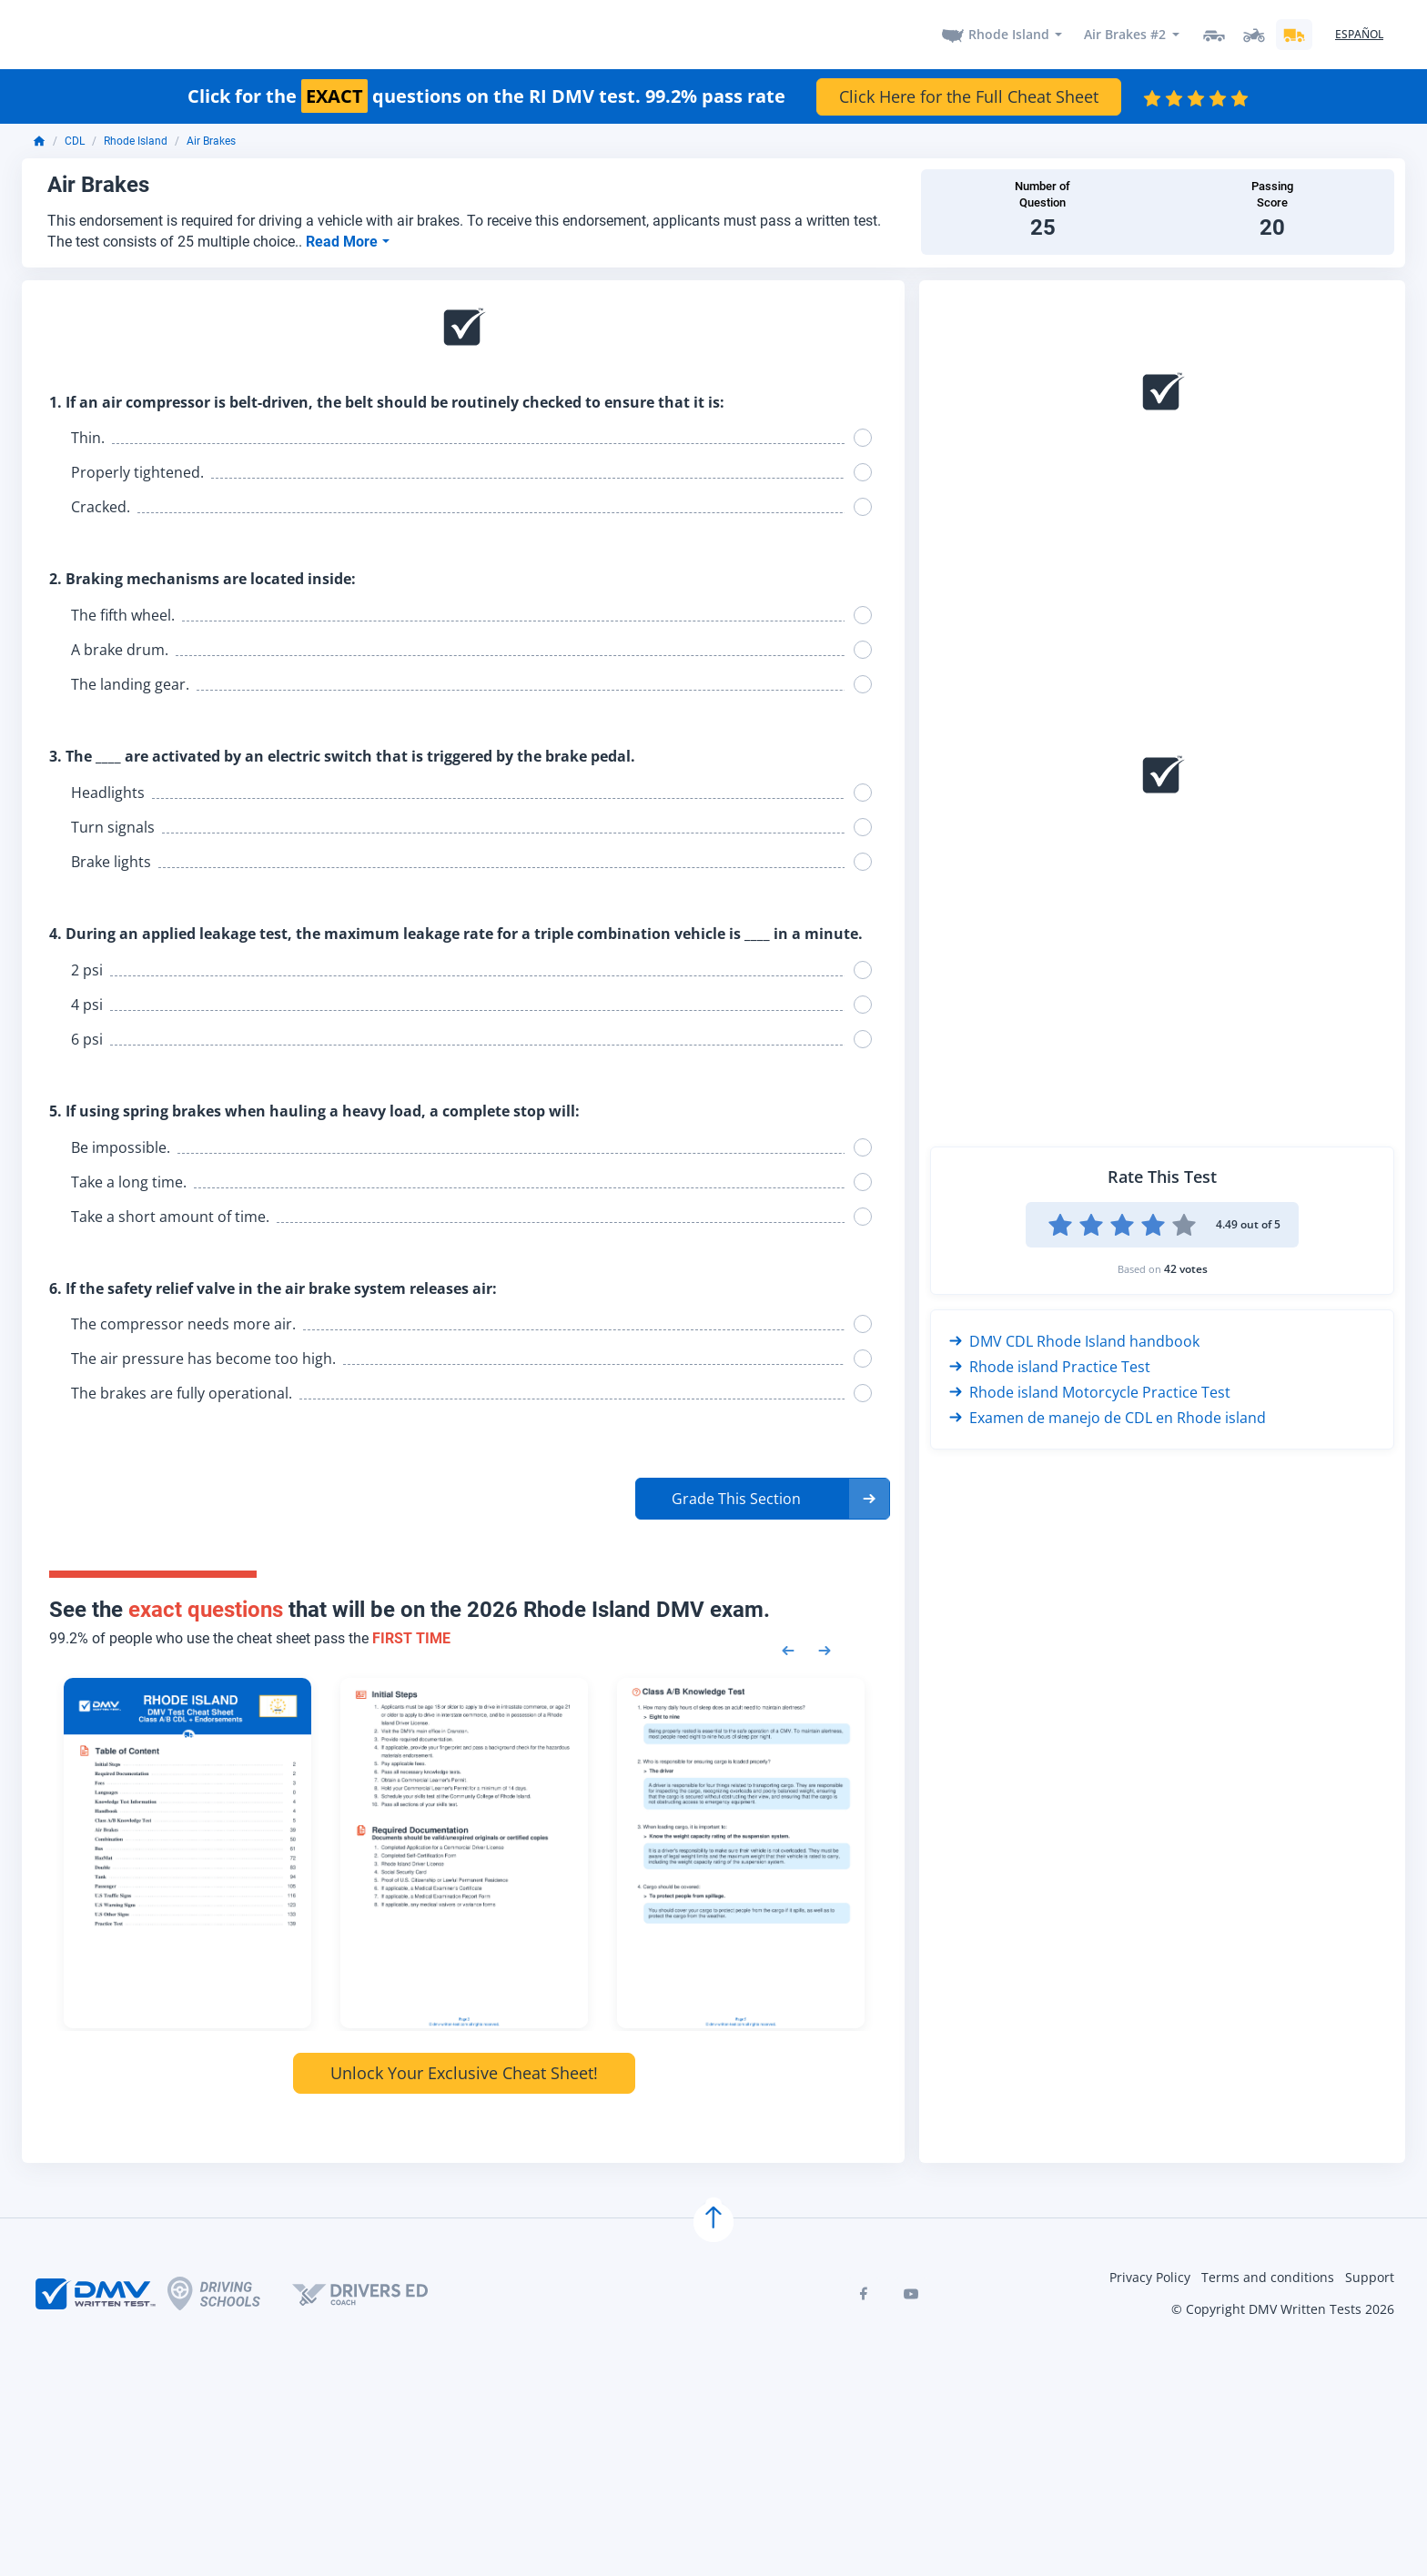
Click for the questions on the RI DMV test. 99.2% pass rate (486, 94)
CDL (75, 139)
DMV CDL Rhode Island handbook (1074, 1338)
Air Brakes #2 (1125, 33)
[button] (762, 1497)
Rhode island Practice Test (1049, 1364)
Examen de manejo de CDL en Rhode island (1107, 1415)
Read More (343, 238)
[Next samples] (824, 1646)
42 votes (1186, 1266)
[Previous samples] (788, 1646)
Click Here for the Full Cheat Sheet (968, 94)
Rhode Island (1008, 33)
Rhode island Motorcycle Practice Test (1089, 1389)
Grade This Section (736, 1497)
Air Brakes (211, 139)
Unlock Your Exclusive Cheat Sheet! (464, 2070)
